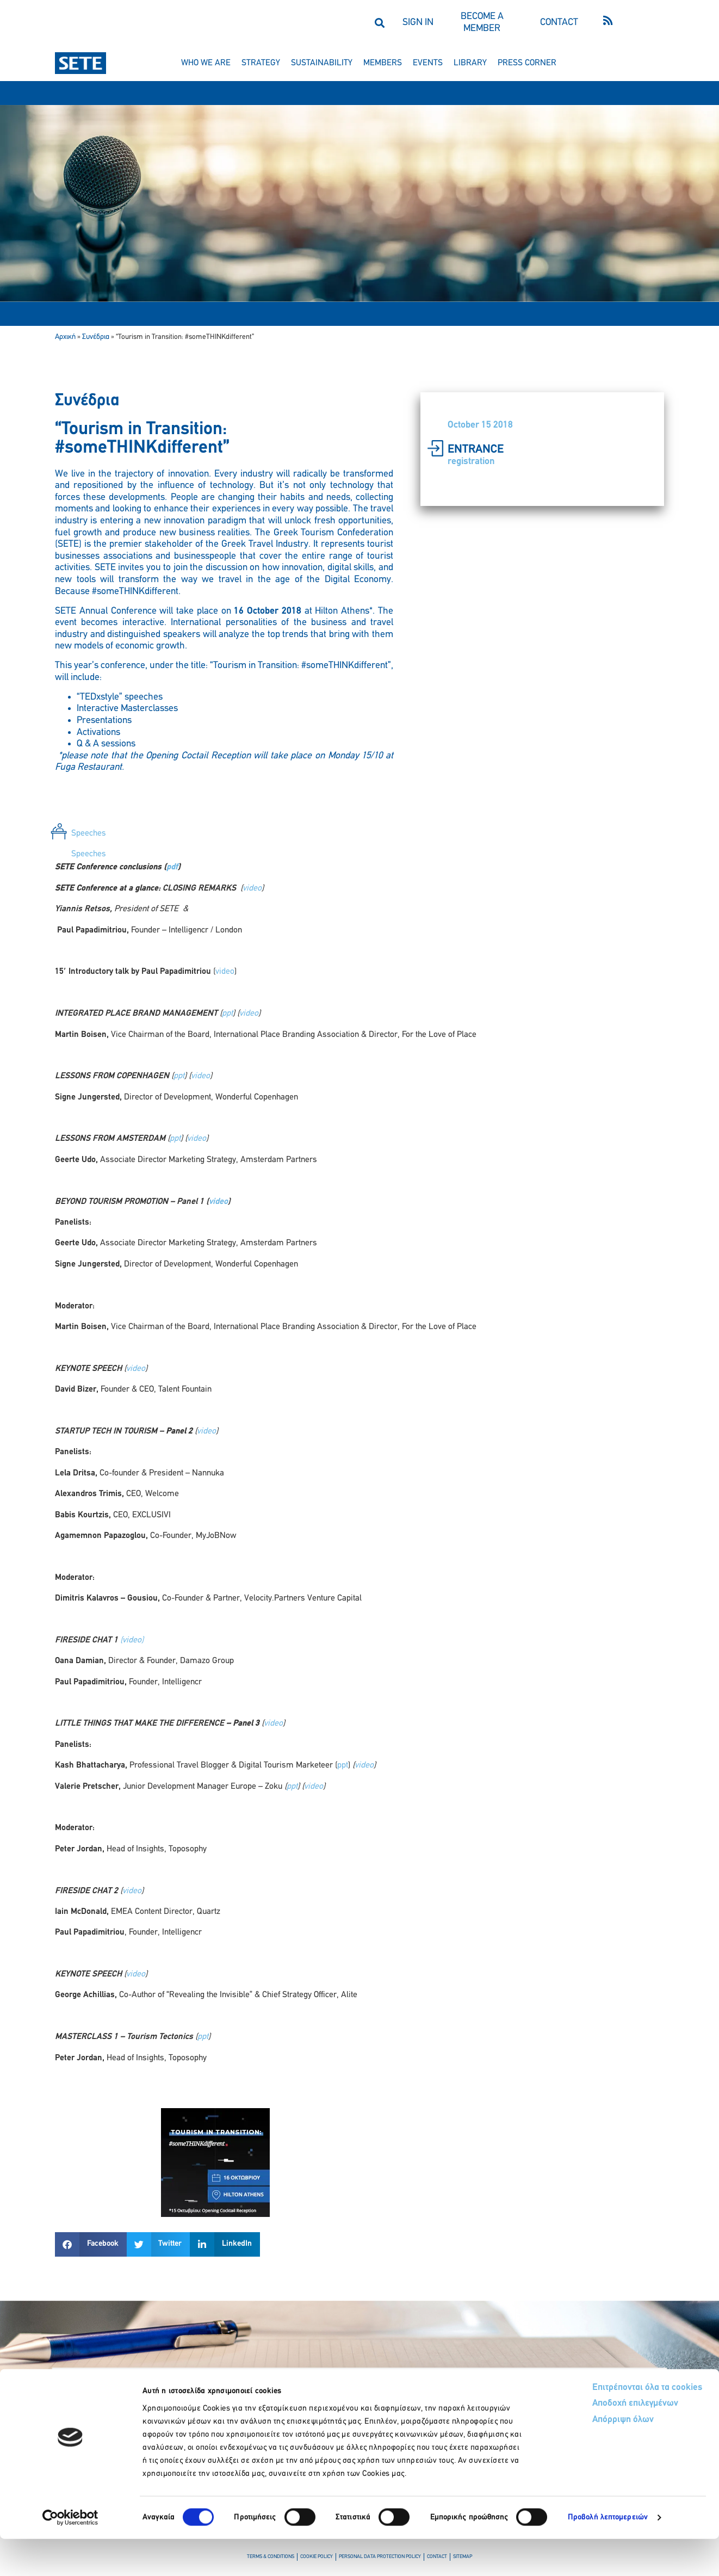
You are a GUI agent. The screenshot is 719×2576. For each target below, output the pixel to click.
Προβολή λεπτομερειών (608, 2554)
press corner (527, 63)
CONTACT (559, 22)
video (252, 888)
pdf (172, 867)
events (428, 63)
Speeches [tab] (88, 833)
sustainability (321, 63)
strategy (260, 63)
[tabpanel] (359, 1462)
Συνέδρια (95, 337)
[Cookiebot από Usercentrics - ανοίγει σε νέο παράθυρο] (70, 2555)
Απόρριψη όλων (582, 2458)
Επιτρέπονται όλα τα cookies (606, 2424)
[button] (379, 23)
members (382, 63)
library (470, 63)
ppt (227, 1013)
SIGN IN (417, 22)
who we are (206, 63)
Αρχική (65, 337)
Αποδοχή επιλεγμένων (595, 2441)
